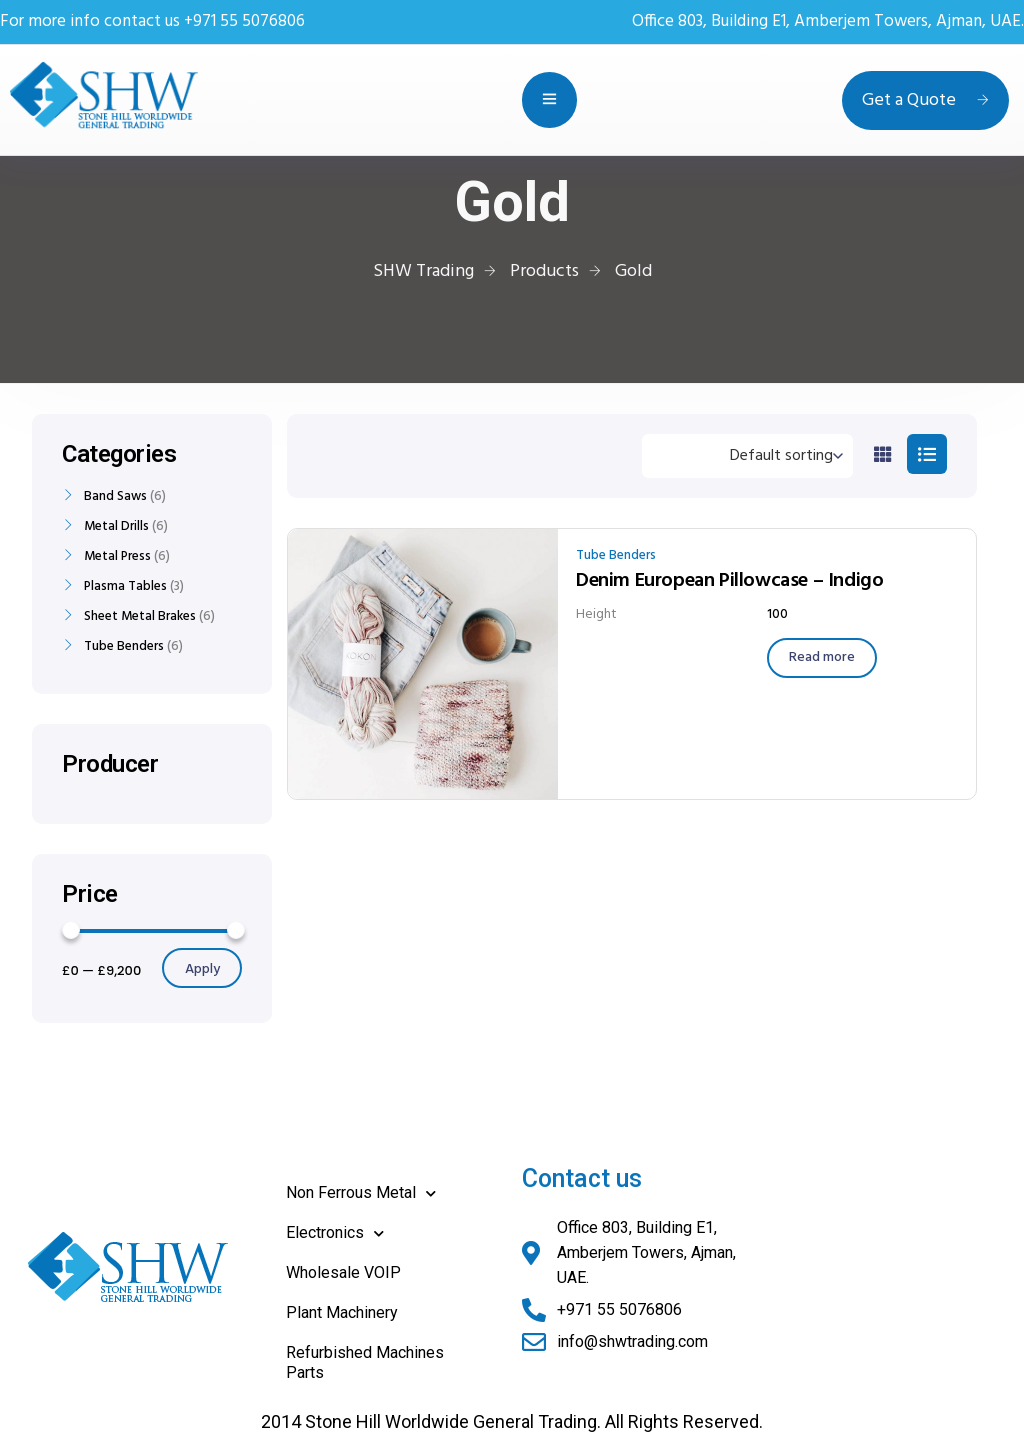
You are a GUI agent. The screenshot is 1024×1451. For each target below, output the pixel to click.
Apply (202, 969)
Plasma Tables (125, 587)
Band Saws (115, 497)
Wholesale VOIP (343, 1272)
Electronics (335, 1233)
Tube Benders (616, 555)
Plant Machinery (342, 1312)
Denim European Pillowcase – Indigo (729, 581)
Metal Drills (116, 527)
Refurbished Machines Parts (365, 1362)
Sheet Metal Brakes (140, 617)
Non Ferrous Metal (361, 1193)
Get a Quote (925, 100)
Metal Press (117, 557)
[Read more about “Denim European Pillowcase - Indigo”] (822, 658)
